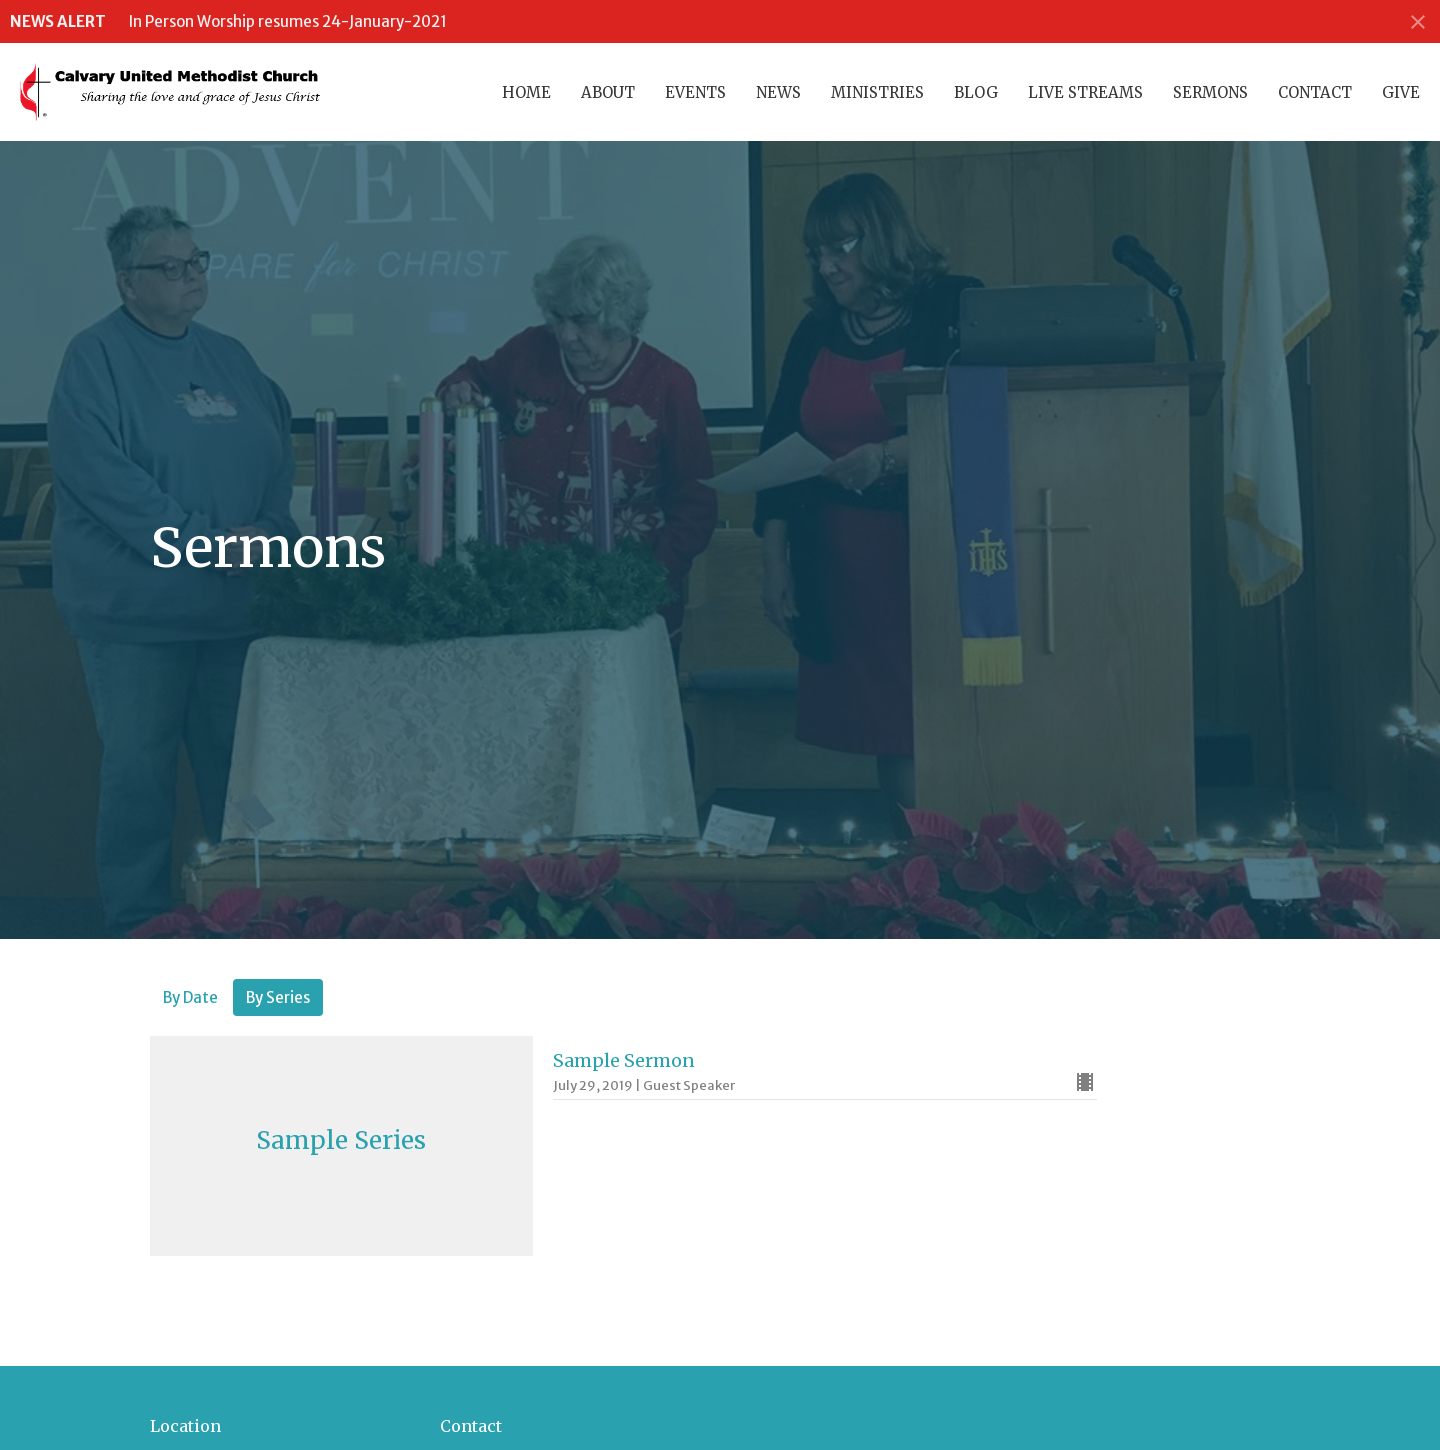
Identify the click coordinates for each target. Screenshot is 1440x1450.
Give (1401, 92)
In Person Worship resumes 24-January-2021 (288, 21)
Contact (1315, 92)
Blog (976, 92)
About (608, 92)
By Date (190, 997)
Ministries (877, 92)
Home (526, 92)
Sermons (1210, 92)
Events (695, 92)
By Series (278, 997)
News (778, 92)
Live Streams (1085, 92)
